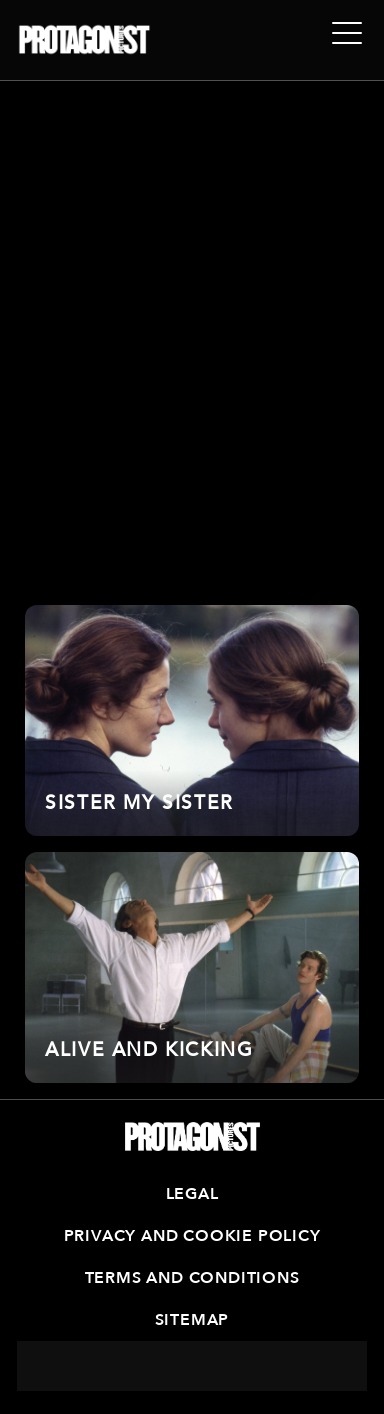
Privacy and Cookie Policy (192, 1236)
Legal (192, 1194)
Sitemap (192, 1320)
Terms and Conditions (192, 1278)
